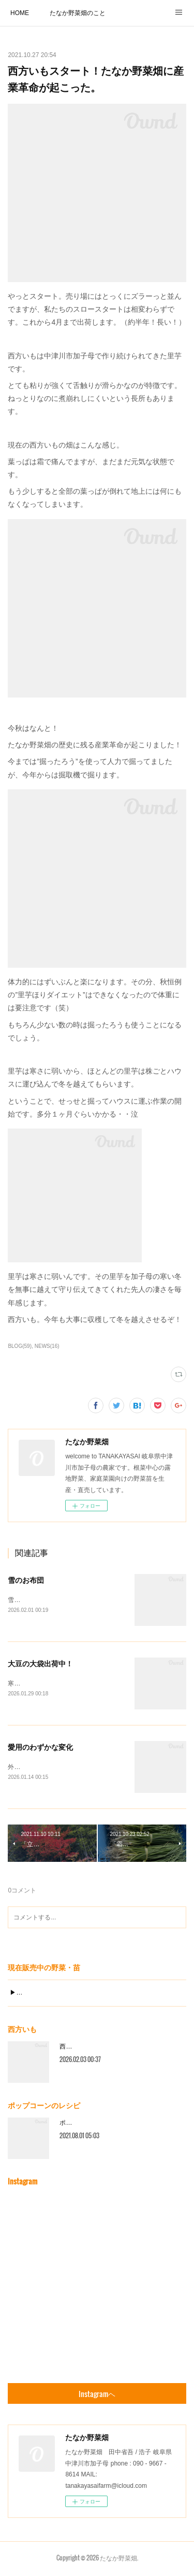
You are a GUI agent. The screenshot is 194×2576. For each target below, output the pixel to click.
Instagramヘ (97, 2395)
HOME (19, 13)
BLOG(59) (20, 1346)
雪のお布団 (26, 1580)
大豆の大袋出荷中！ (40, 1664)
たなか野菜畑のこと (78, 13)
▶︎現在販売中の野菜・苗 (44, 1995)
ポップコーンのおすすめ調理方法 (106, 2125)
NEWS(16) (47, 1346)
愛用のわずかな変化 (40, 1748)
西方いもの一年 (81, 2048)
